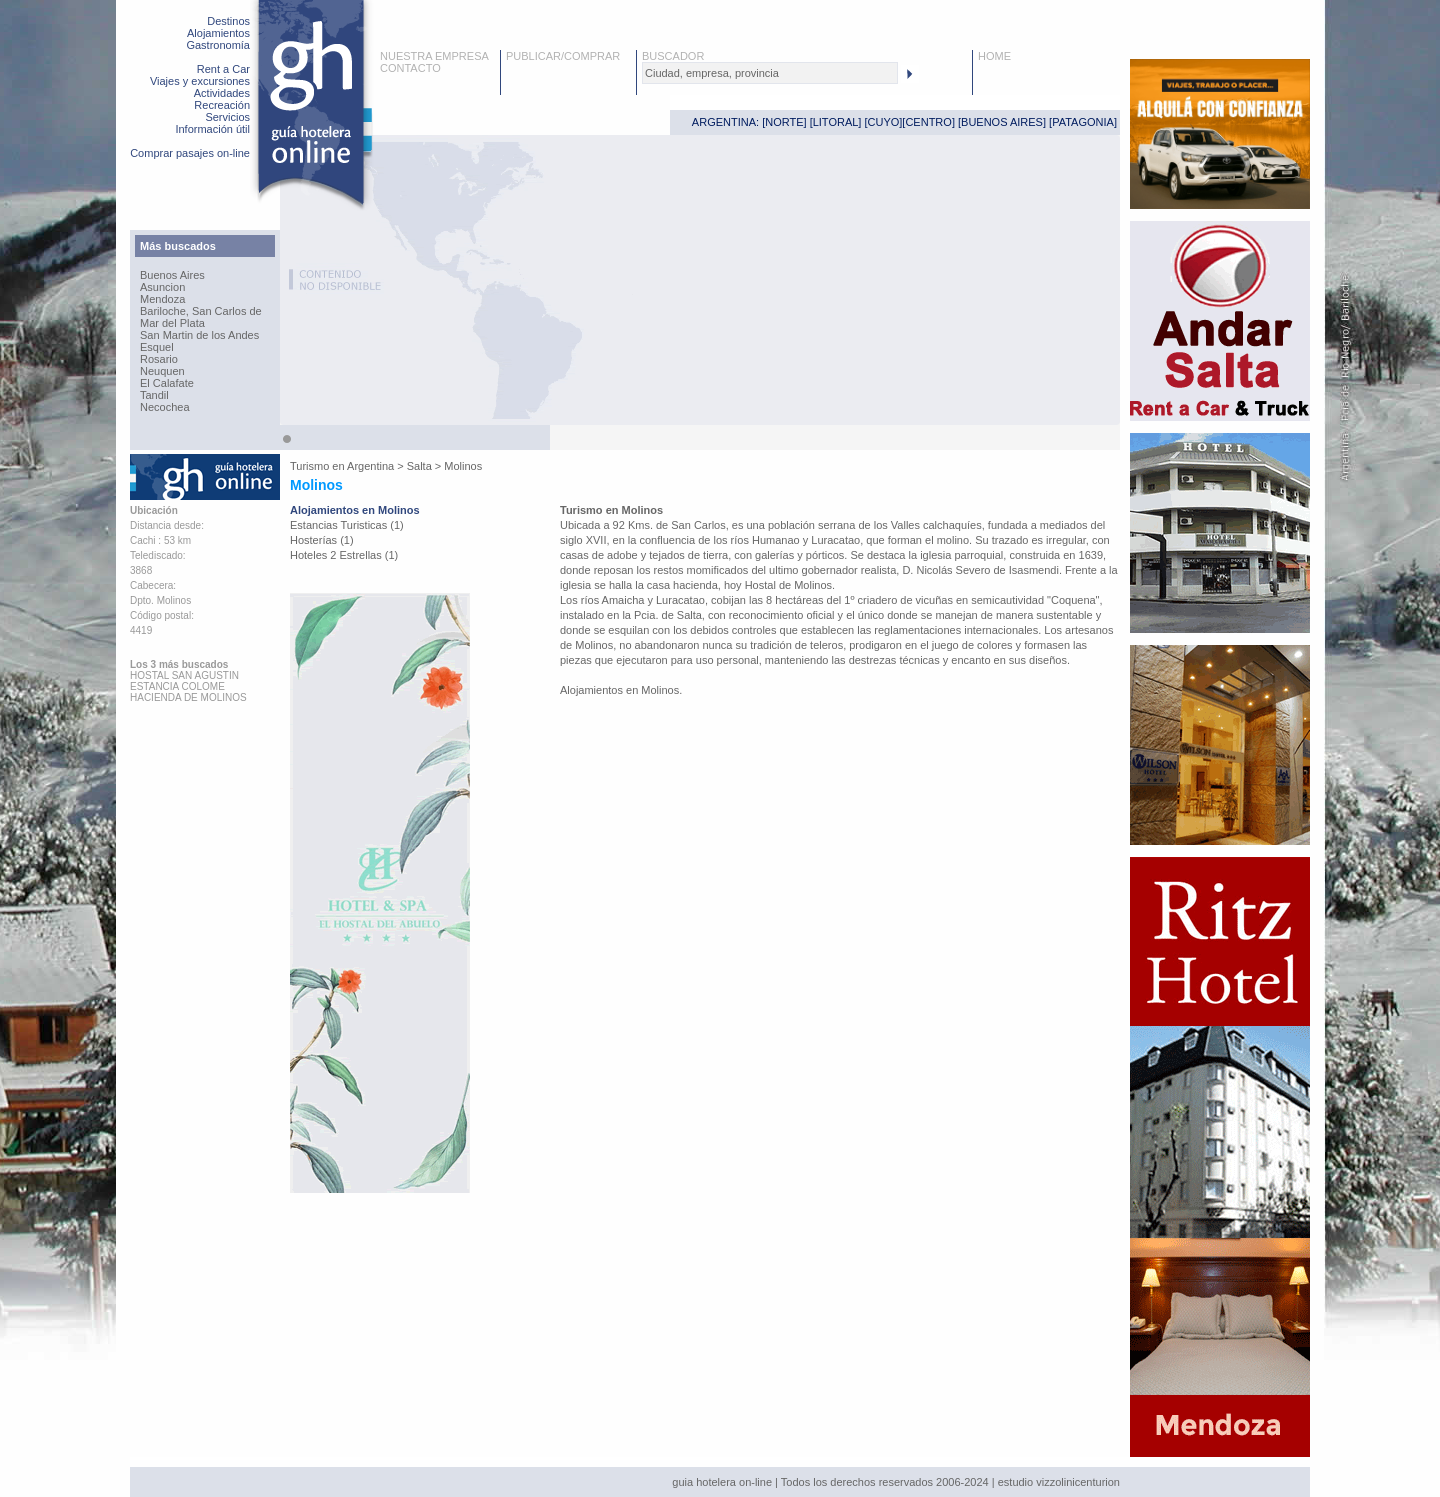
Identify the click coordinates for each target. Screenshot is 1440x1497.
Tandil (154, 395)
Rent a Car (223, 69)
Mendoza (162, 299)
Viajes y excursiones (200, 81)
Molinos (463, 466)
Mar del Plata (172, 323)
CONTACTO (410, 68)
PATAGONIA (1083, 122)
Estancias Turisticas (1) (347, 525)
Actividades (222, 93)
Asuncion (162, 287)
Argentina (370, 466)
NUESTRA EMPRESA (434, 56)
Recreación (222, 105)
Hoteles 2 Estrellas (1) (344, 555)
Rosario (159, 359)
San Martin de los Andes (199, 335)
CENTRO (928, 122)
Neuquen (162, 371)
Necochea (165, 407)
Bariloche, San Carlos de (201, 311)
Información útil (212, 129)
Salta (419, 466)
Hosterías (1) (322, 540)
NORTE (784, 122)
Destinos (228, 21)
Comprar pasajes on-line (190, 153)
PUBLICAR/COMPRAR (563, 56)
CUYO (884, 122)
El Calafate (167, 383)
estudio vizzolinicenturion (1059, 1482)
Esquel (157, 347)
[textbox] (770, 73)
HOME (994, 56)
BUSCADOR (673, 56)
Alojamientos (218, 33)
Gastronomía (218, 45)
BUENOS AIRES (1002, 122)
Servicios (227, 117)
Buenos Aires (172, 275)
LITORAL (836, 122)
